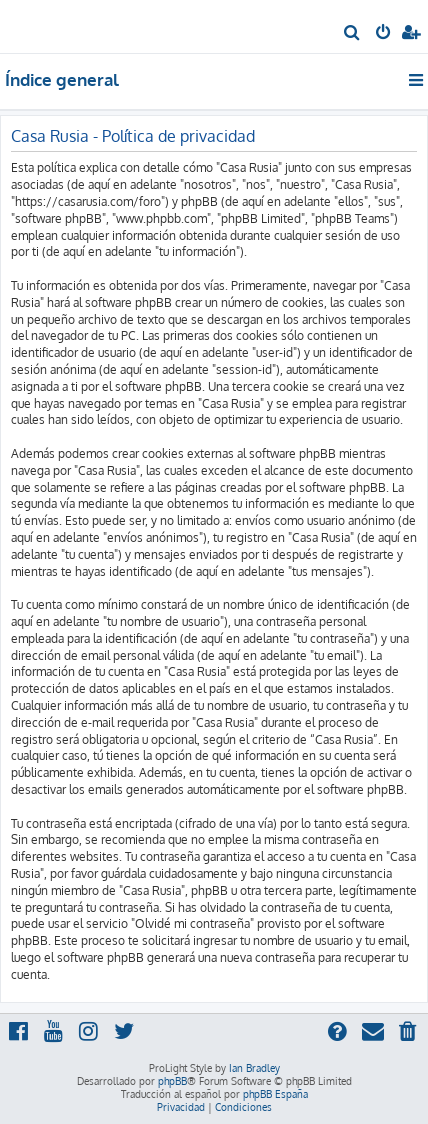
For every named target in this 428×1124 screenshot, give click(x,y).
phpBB (172, 1081)
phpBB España (275, 1094)
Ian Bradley (254, 1068)
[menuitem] (352, 34)
